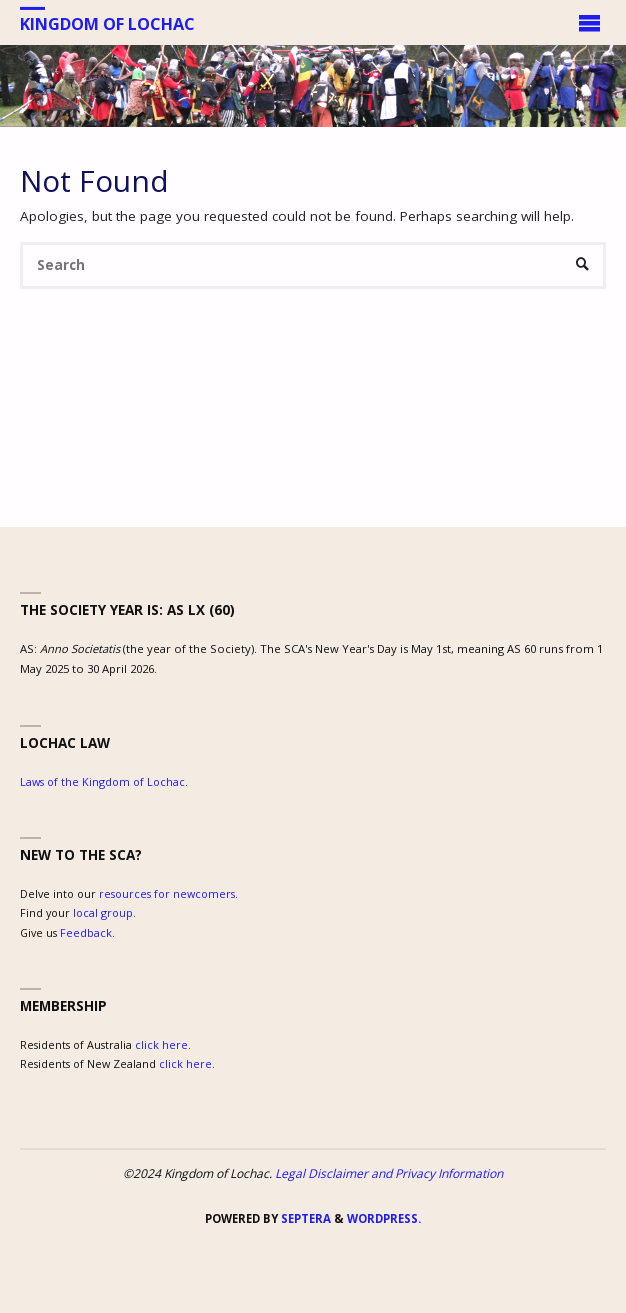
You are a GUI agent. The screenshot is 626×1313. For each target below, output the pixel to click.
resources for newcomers (167, 893)
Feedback (86, 932)
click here (161, 1044)
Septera (304, 1218)
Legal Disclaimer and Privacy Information (389, 1173)
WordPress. (384, 1218)
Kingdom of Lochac (107, 23)
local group (103, 912)
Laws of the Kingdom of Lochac (102, 781)
